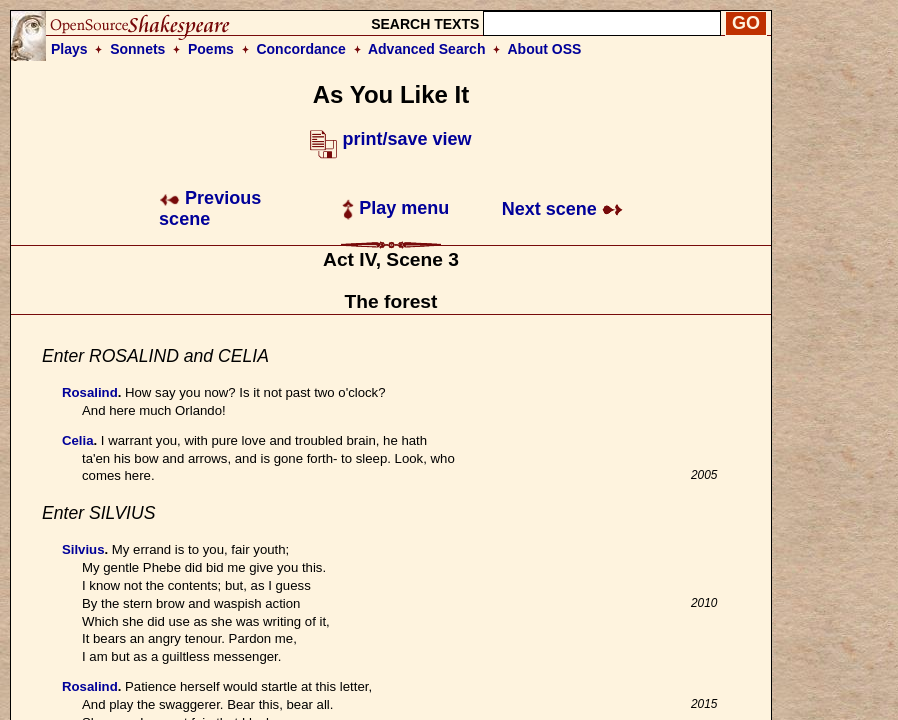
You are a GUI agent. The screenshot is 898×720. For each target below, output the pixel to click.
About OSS (545, 49)
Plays (69, 49)
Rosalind (90, 392)
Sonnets (137, 49)
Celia (78, 440)
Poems (211, 49)
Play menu (395, 208)
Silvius (83, 549)
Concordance (300, 49)
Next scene (562, 209)
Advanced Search (427, 49)
